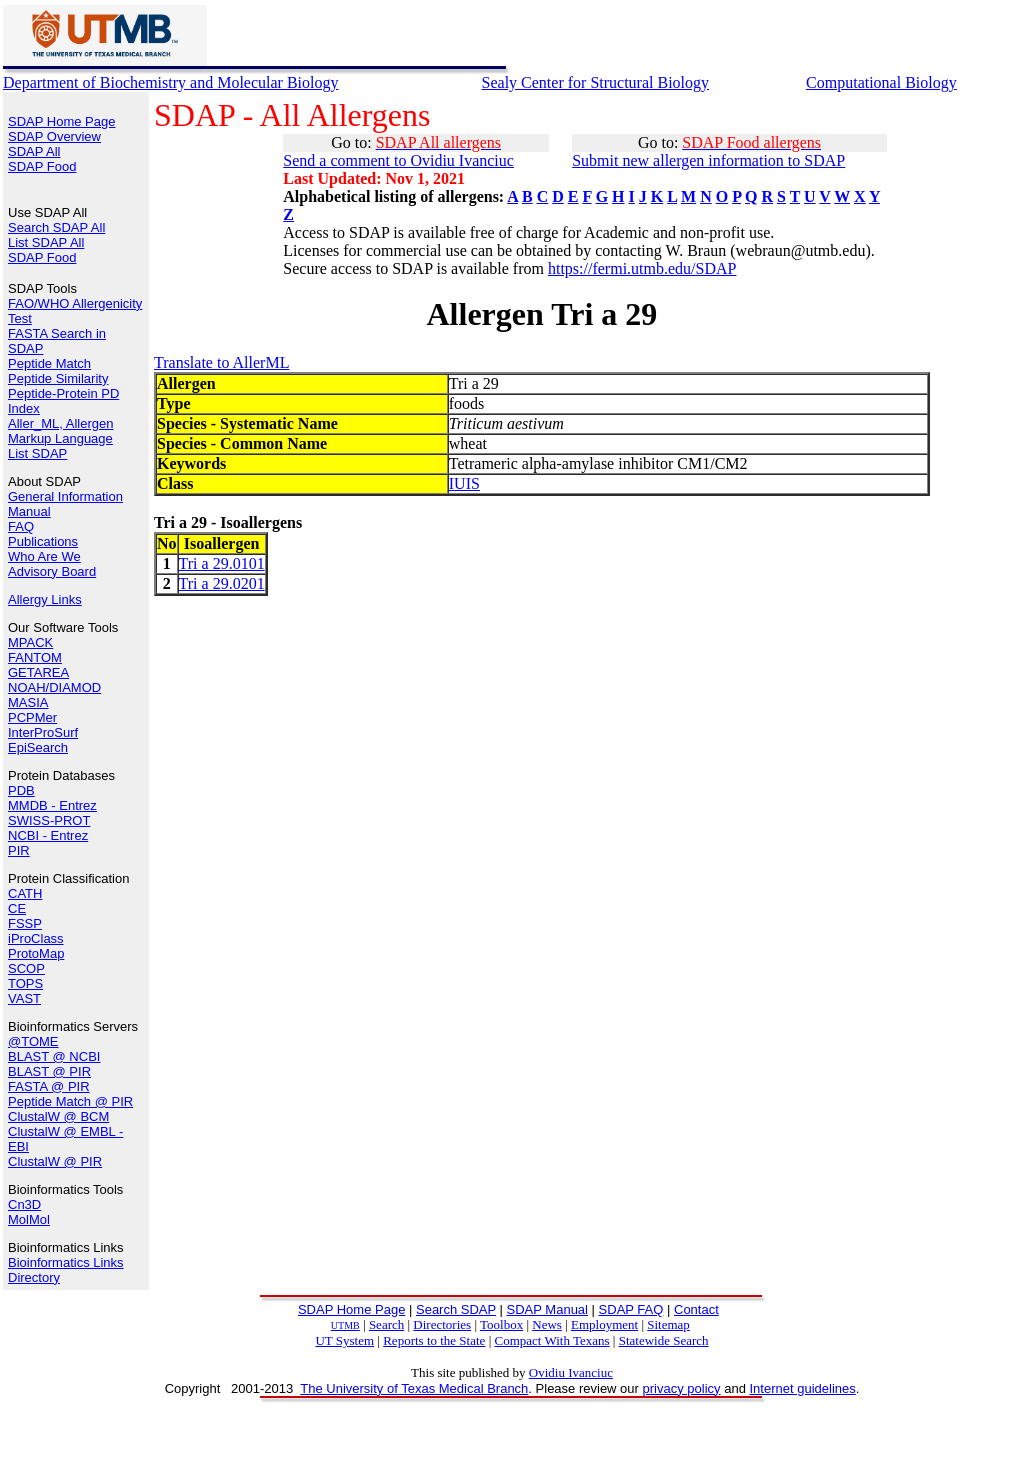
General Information (65, 496)
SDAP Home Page (61, 121)
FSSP (25, 923)
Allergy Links (45, 599)
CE (17, 908)
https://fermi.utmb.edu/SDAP (642, 268)
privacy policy (682, 1388)
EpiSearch (38, 747)
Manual (29, 511)
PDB (21, 790)
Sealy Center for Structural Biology (596, 82)
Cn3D (24, 1204)
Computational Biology (881, 82)
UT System (344, 1340)
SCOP (26, 968)
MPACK (30, 642)
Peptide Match (49, 363)
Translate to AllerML (221, 362)
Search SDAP (456, 1309)
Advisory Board (52, 571)
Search (386, 1324)
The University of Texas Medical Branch (414, 1388)
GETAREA (38, 672)
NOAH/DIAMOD (54, 687)
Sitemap (668, 1324)
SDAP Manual (547, 1309)
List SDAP (37, 453)
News (547, 1324)
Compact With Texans (551, 1340)
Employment (604, 1324)
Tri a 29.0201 (222, 583)
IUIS (464, 483)
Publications (43, 541)
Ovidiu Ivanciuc (571, 1372)
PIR (19, 850)
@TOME (33, 1041)
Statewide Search (664, 1340)
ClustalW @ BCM (58, 1116)
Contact (696, 1309)
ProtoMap (36, 953)
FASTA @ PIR (49, 1086)
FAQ (21, 526)
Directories (442, 1324)
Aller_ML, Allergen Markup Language (61, 431)
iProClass (36, 938)
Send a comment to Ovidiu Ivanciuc (398, 160)
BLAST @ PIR (49, 1071)
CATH (25, 893)
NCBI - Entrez (48, 835)
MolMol (29, 1219)
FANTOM (35, 657)
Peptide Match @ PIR (70, 1101)
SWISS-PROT (49, 820)
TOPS (25, 983)
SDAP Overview (54, 136)
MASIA (28, 702)
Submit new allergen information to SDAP (708, 160)
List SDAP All (46, 242)
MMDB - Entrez (52, 805)
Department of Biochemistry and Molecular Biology (170, 82)
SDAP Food (42, 166)
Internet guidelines (802, 1388)
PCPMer (32, 717)
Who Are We (44, 556)
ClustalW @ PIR (55, 1161)
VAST (24, 998)
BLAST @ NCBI (54, 1056)
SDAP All (34, 151)
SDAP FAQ (631, 1309)
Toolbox (501, 1324)
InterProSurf (43, 732)
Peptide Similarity (58, 378)
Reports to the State (434, 1340)
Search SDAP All (56, 227)
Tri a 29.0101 (222, 563)
